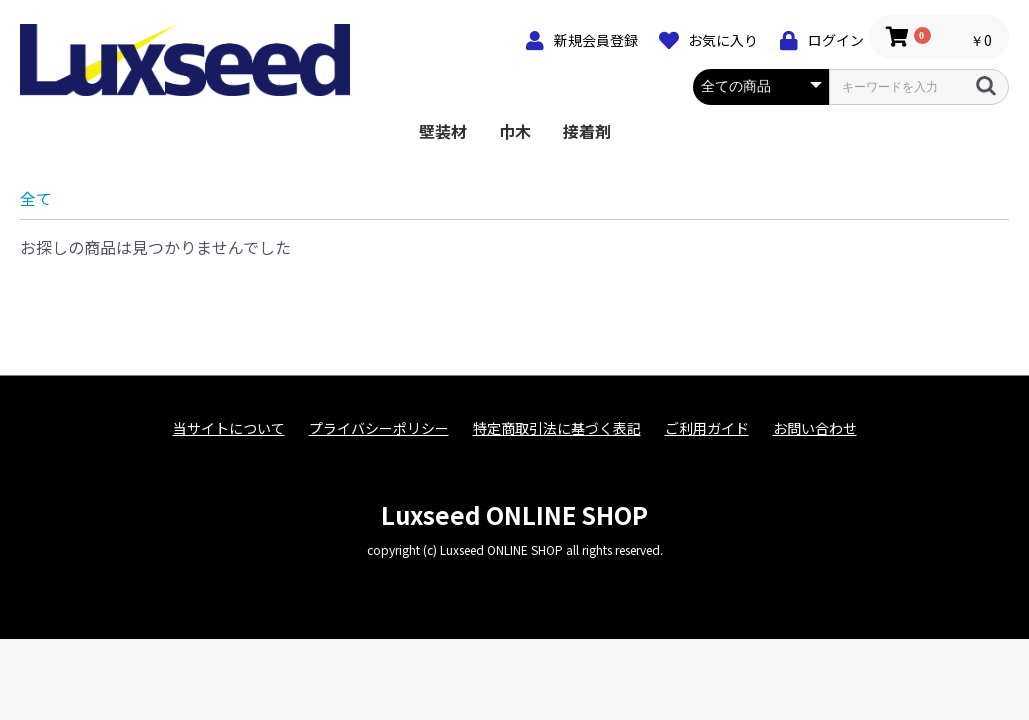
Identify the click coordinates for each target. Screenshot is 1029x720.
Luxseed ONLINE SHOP (514, 514)
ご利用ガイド (707, 428)
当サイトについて (229, 428)
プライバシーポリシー (379, 428)
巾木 (515, 131)
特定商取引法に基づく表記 (557, 428)
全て (36, 198)
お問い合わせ (815, 428)
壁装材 (443, 131)
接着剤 (587, 131)
